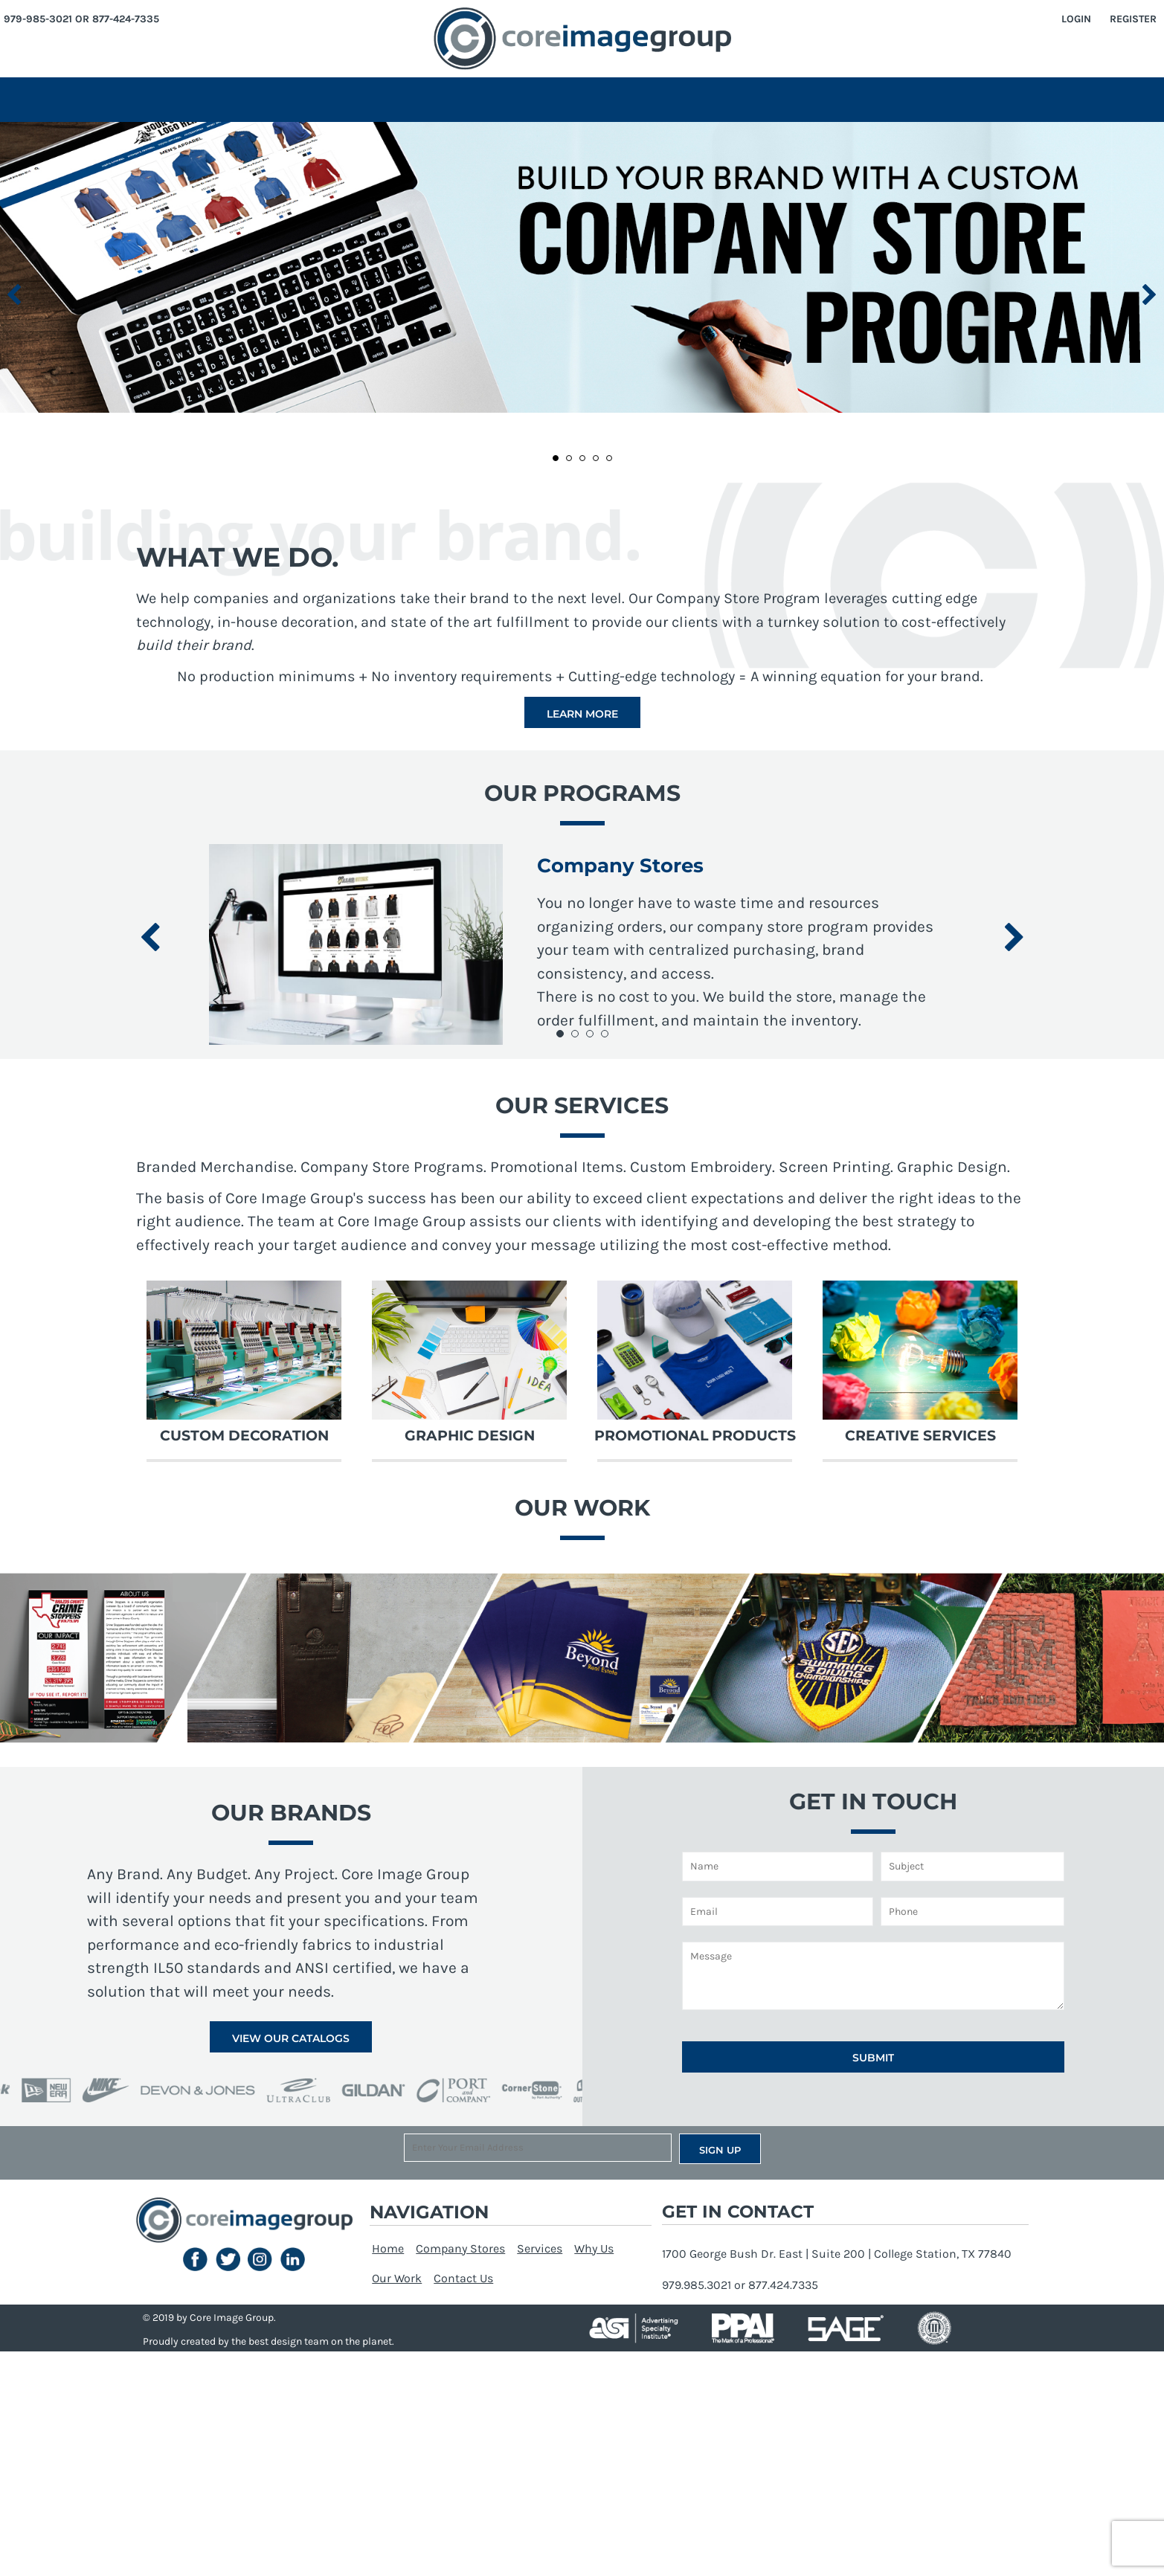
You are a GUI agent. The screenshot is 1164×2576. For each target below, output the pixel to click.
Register (1133, 19)
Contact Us (463, 2278)
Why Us (594, 2248)
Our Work (397, 2278)
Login (1076, 19)
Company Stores (460, 2248)
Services (539, 2248)
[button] (582, 267)
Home (388, 2248)
